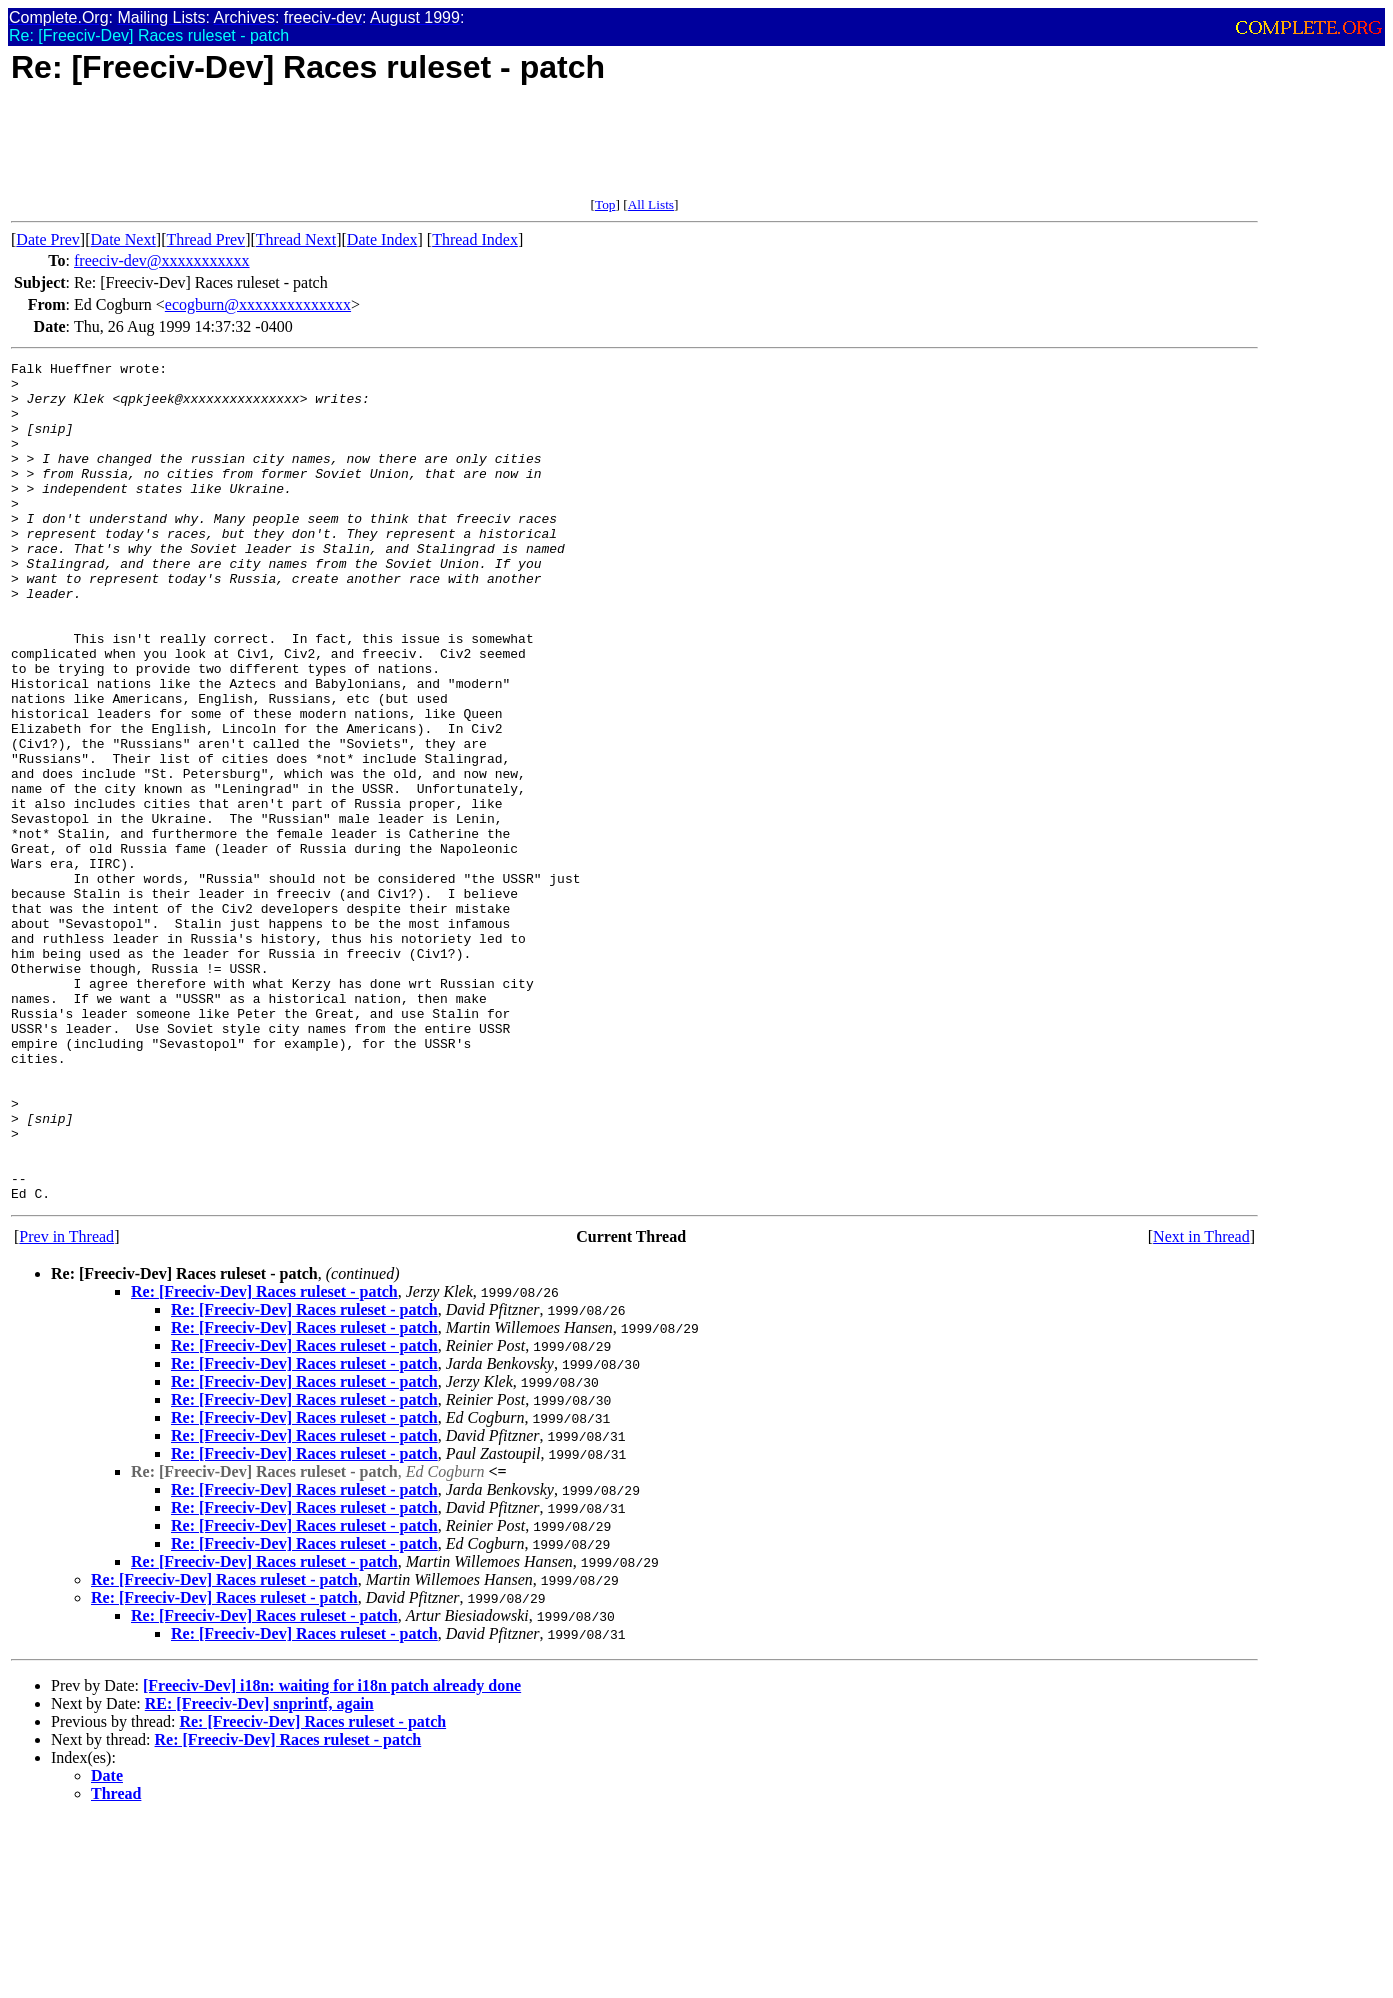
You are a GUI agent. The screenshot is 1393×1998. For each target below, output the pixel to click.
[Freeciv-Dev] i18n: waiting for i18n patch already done (332, 1853)
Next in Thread (1201, 1404)
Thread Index (475, 239)
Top (605, 204)
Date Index (382, 239)
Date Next (123, 239)
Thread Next (296, 239)
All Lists (651, 204)
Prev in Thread (66, 1404)
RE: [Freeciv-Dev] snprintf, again (259, 1871)
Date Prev (48, 239)
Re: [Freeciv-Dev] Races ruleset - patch (264, 1459)
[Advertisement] (375, 152)
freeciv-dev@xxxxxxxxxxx (162, 260)
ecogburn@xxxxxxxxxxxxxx (258, 304)
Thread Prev (205, 239)
